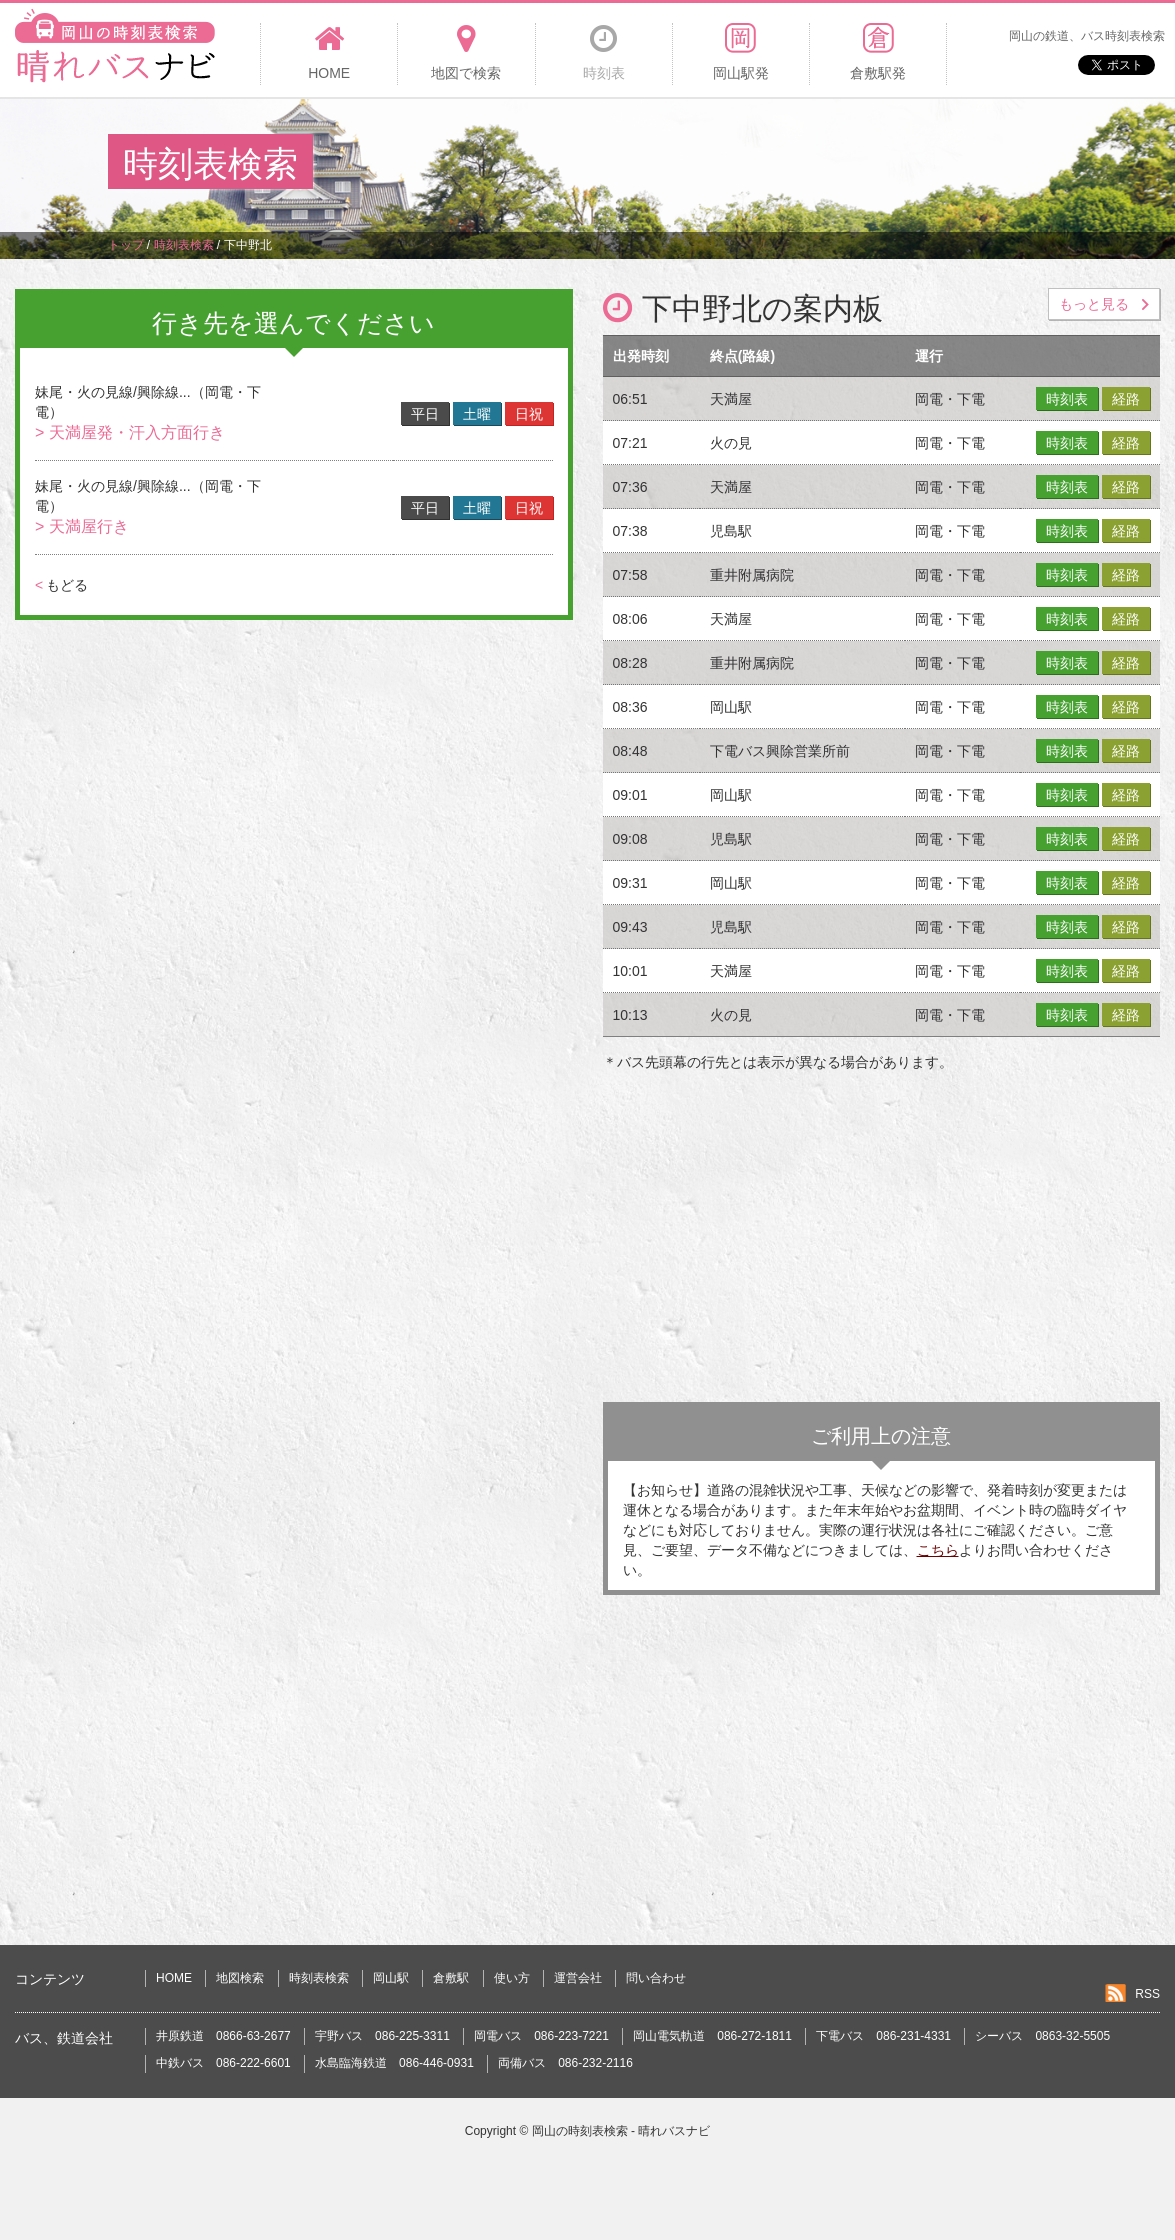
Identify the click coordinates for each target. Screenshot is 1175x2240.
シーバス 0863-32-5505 (1042, 2036)
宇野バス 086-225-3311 (382, 2036)
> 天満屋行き (82, 526)
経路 (1126, 399)
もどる (61, 585)
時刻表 (1067, 399)
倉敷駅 (451, 1978)
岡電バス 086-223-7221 (541, 2036)
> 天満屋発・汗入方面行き (130, 432)
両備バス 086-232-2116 (565, 2063)
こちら (938, 1550)
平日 (425, 414)
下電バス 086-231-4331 (883, 2036)
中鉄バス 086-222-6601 (223, 2063)
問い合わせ (656, 1978)
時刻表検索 (319, 1978)
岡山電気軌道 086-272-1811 (712, 2036)
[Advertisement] (703, 164)
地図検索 (240, 1978)
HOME (174, 1978)
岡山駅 (391, 1978)
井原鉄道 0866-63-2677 (223, 2036)
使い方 (512, 1978)
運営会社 (578, 1978)
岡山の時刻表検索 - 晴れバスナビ (621, 2131)
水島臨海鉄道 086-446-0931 (394, 2063)
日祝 (529, 414)
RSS (1147, 1994)
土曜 (477, 414)
